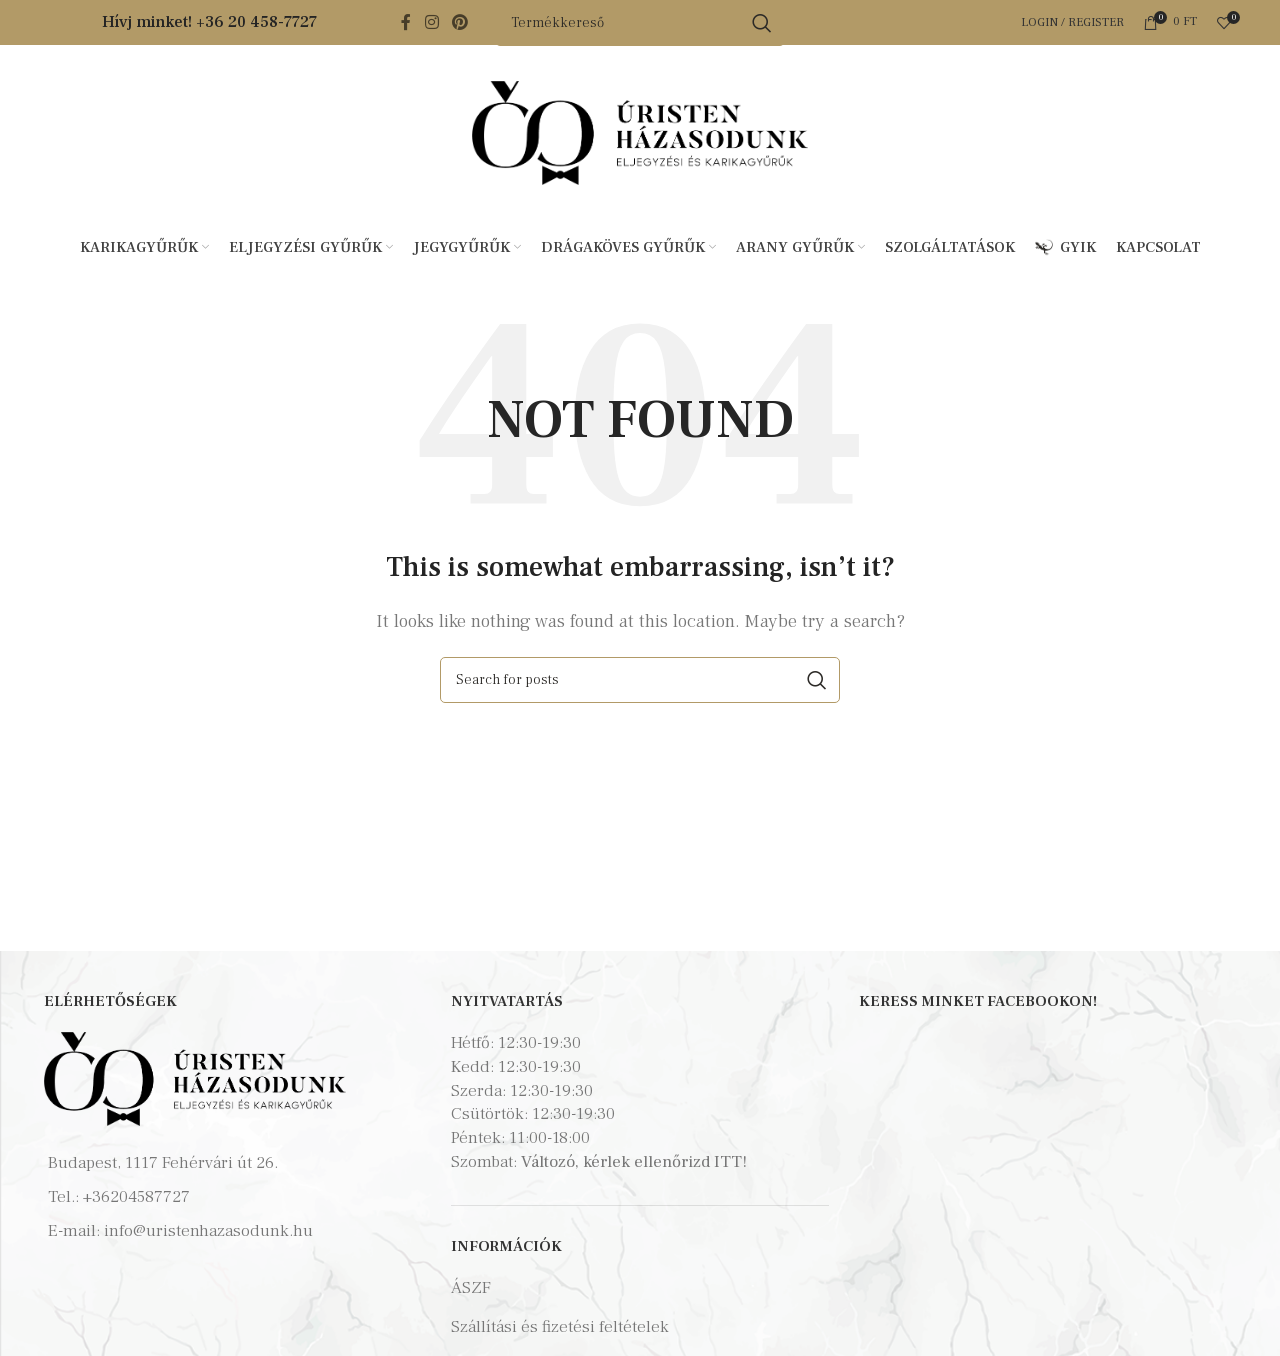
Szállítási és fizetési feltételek (560, 1327)
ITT (728, 1162)
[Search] (640, 680)
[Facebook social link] (406, 22)
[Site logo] (640, 132)
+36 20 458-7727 (256, 22)
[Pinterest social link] (460, 22)
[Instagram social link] (431, 22)
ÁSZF (471, 1288)
